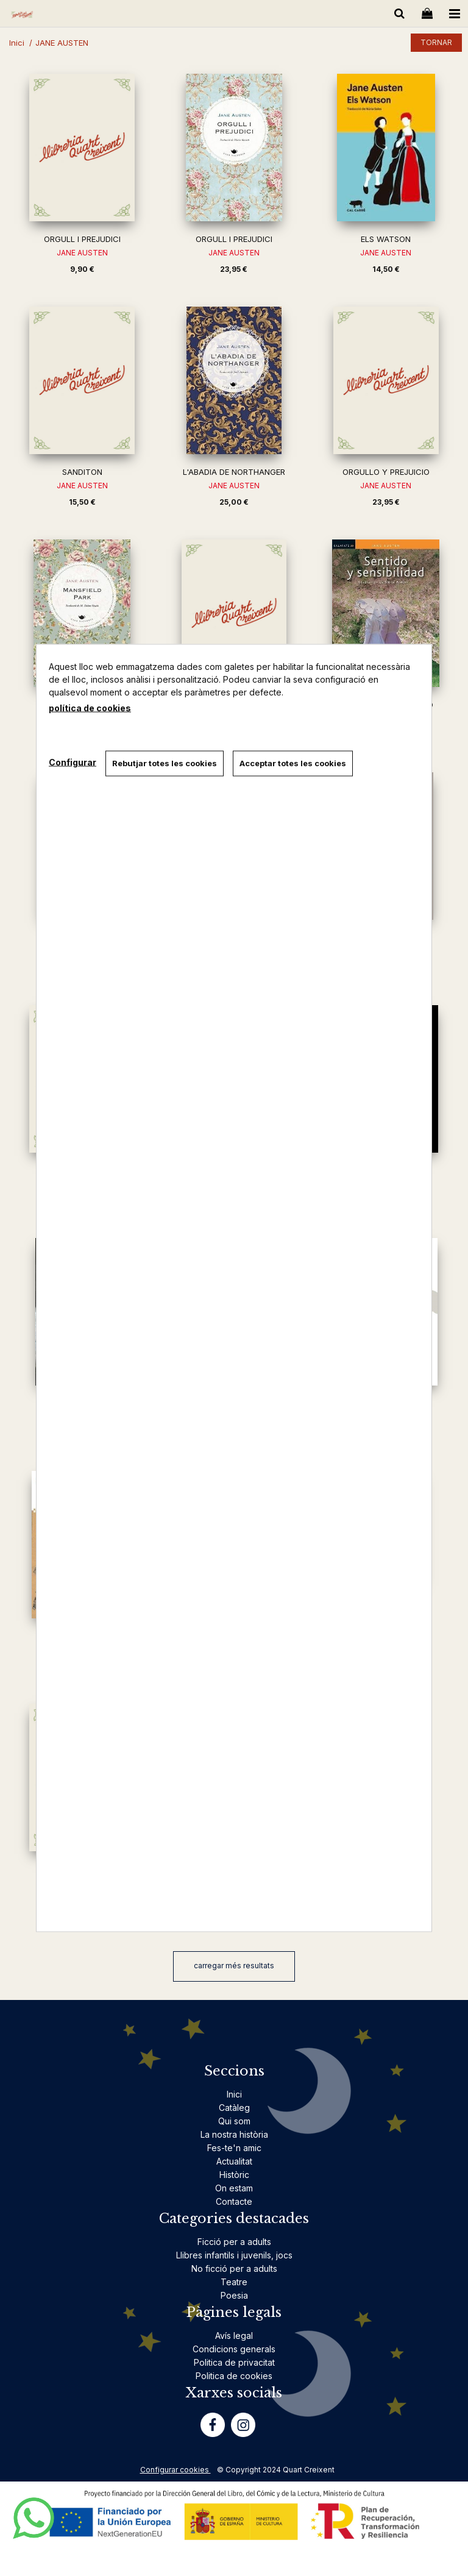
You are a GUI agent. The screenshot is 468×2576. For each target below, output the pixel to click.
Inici (234, 2094)
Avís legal (234, 2335)
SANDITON (82, 472)
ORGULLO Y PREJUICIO (386, 472)
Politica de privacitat (234, 2362)
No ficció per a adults (234, 2268)
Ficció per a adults (234, 2241)
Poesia (234, 2295)
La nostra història (234, 2134)
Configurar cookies (175, 2469)
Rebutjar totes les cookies (164, 763)
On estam (234, 2188)
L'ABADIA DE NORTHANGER (234, 472)
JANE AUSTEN (82, 252)
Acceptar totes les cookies (292, 763)
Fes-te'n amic (234, 2148)
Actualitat (234, 2161)
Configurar (72, 761)
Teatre (234, 2282)
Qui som (234, 2121)
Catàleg (234, 2107)
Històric (234, 2174)
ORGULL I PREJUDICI (82, 239)
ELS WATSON (386, 239)
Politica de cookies (234, 2376)
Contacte (234, 2201)
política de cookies (90, 708)
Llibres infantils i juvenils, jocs (234, 2255)
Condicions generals (234, 2349)
